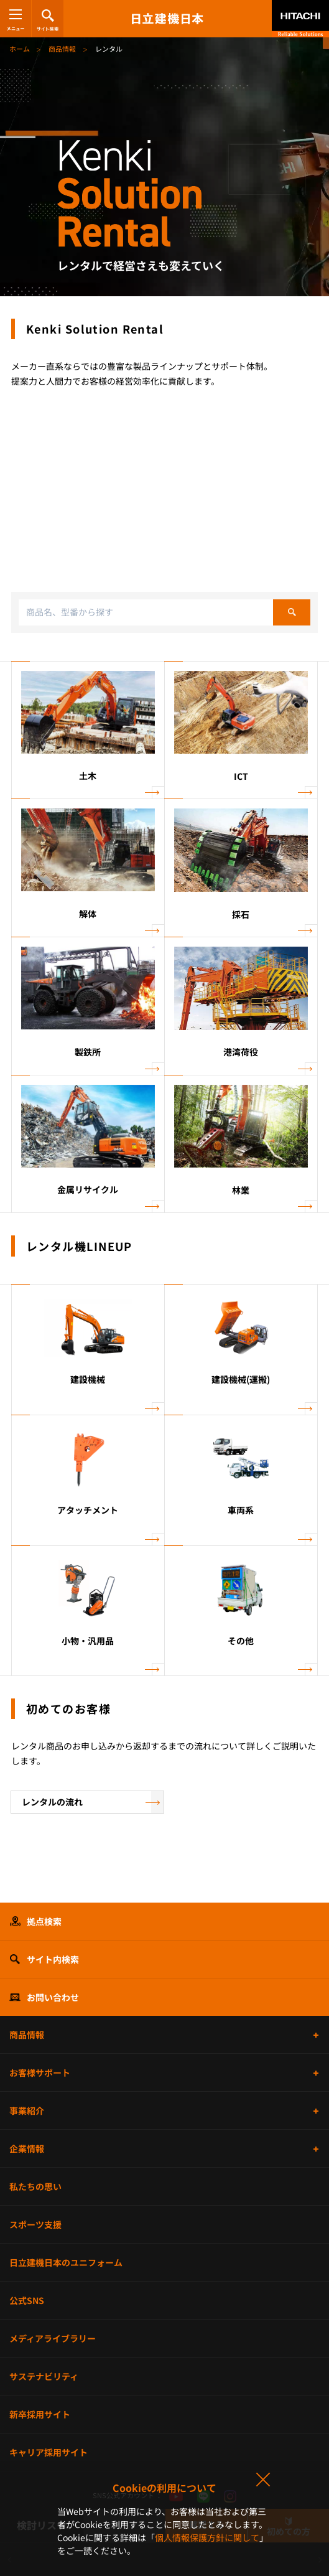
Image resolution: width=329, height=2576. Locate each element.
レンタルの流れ (52, 1802)
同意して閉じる (262, 2480)
